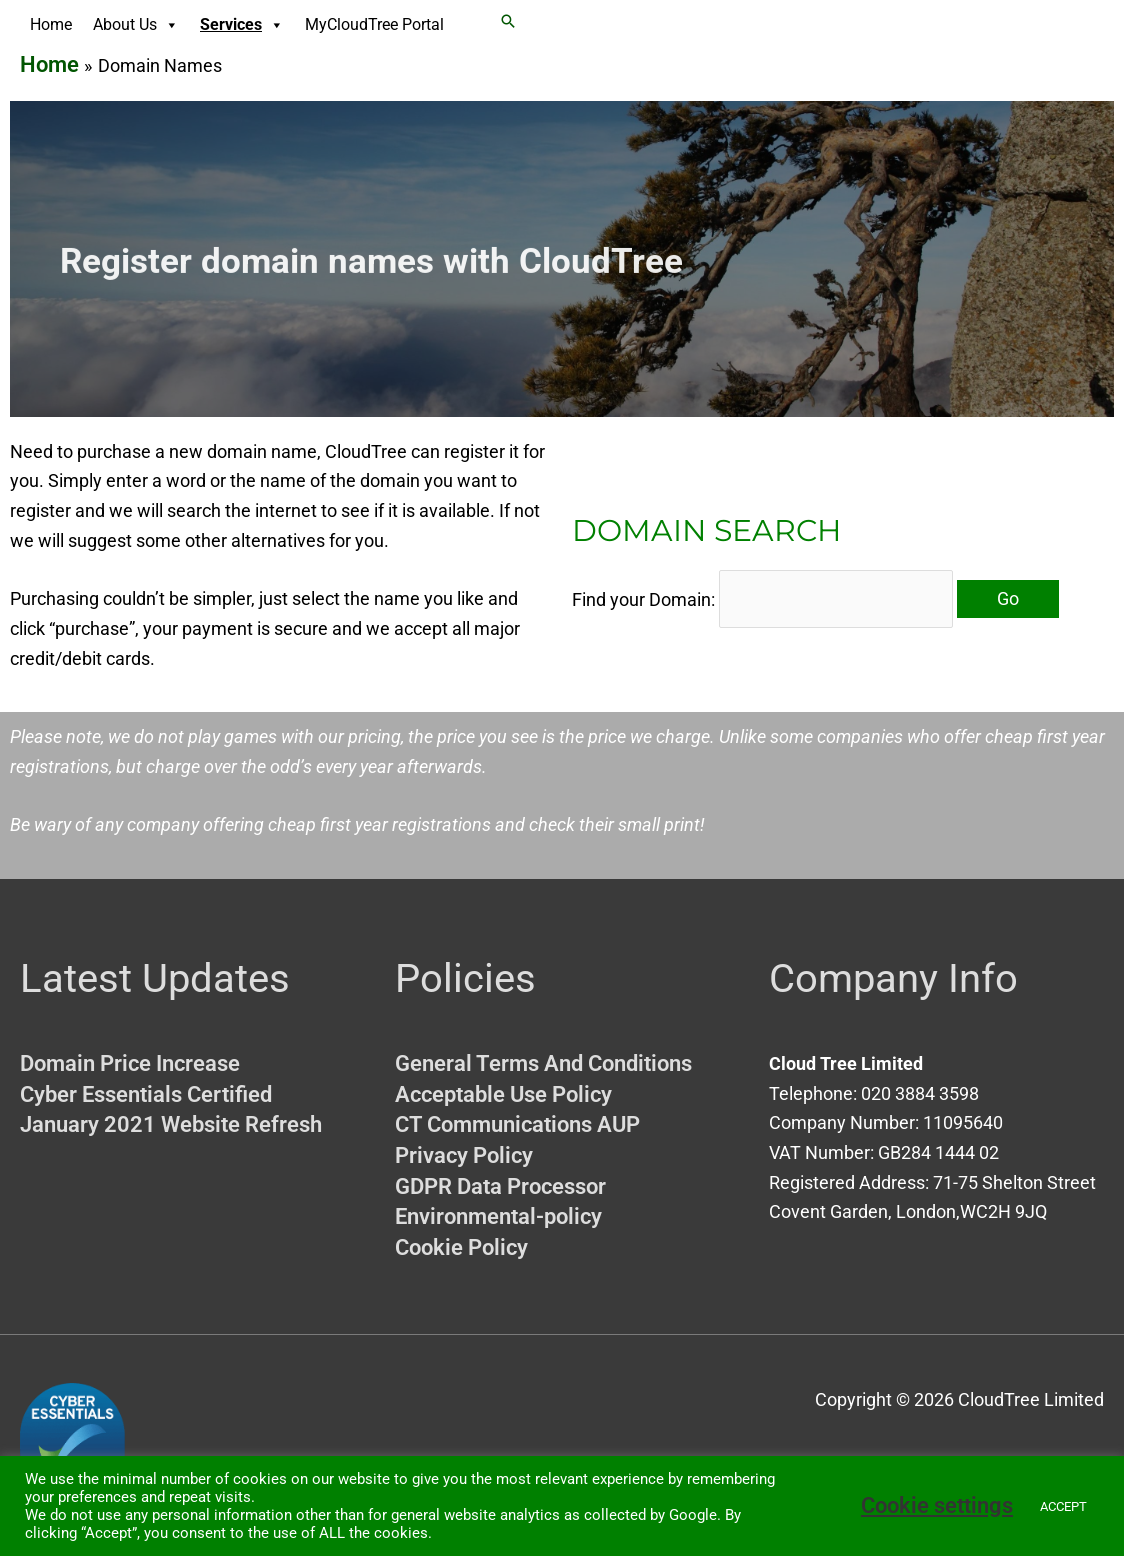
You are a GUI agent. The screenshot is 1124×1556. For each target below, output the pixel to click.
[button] (508, 21)
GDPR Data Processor (500, 1186)
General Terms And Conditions (543, 1063)
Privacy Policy (464, 1155)
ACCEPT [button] (1063, 1506)
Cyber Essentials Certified (146, 1094)
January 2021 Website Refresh (171, 1124)
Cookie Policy (461, 1247)
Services (242, 24)
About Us (136, 24)
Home (51, 24)
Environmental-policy (498, 1216)
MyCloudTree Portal (374, 24)
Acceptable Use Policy (503, 1094)
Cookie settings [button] (937, 1506)
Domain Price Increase (130, 1063)
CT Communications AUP (517, 1124)
